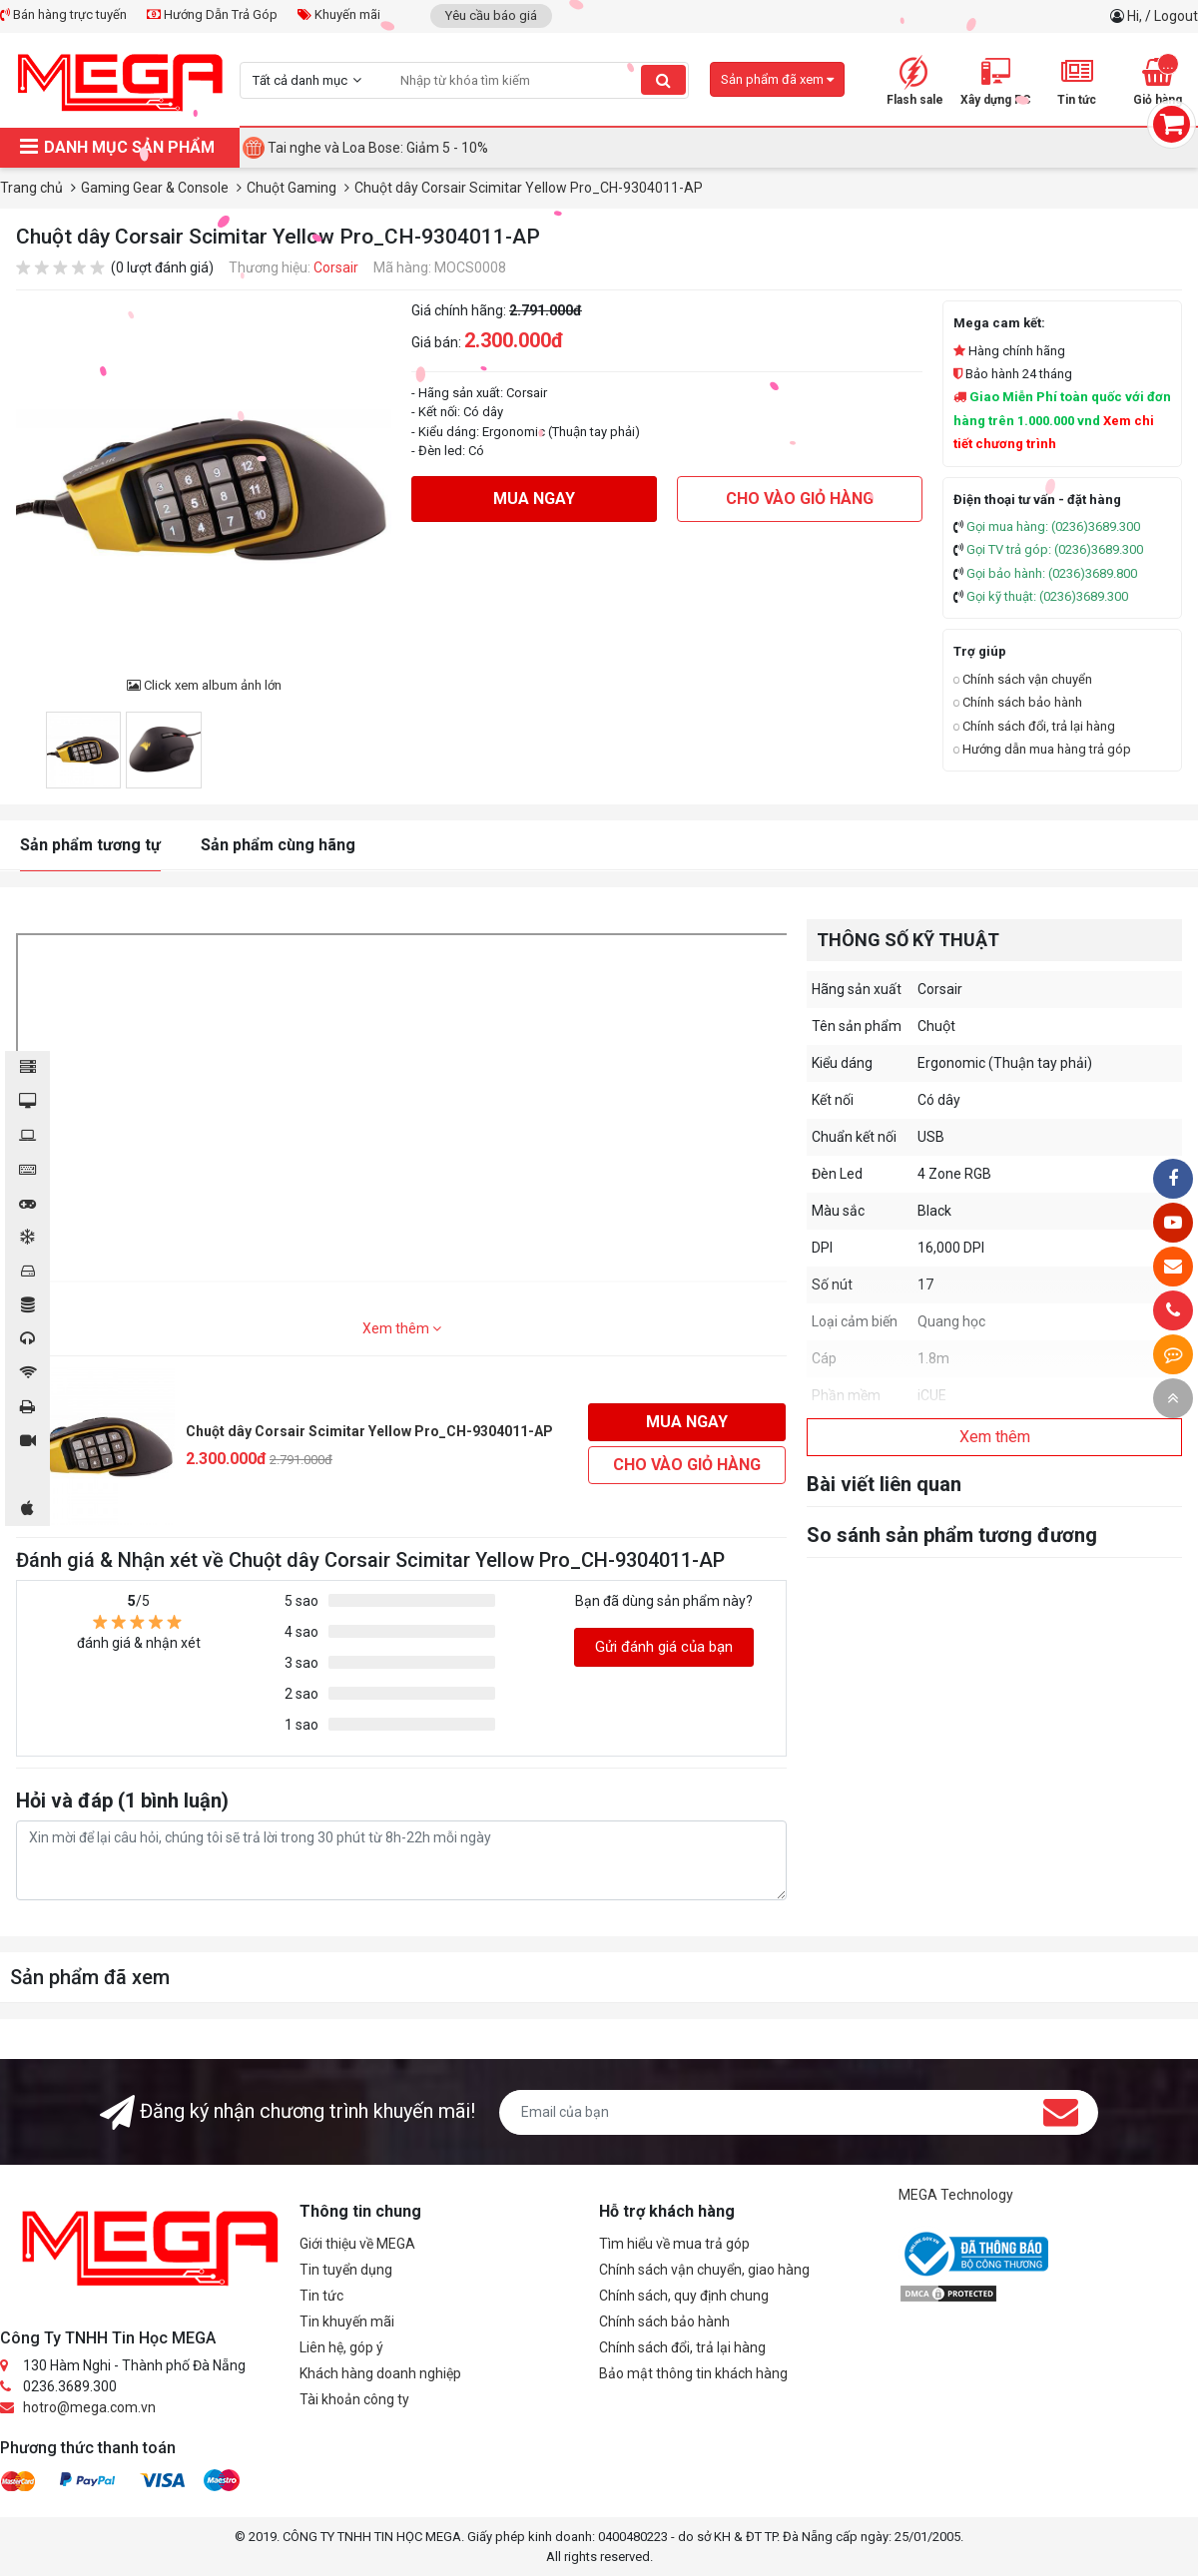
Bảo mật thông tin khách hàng (693, 2373)
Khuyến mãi (339, 14)
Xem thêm (401, 1328)
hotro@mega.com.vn (89, 2407)
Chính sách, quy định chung (684, 2296)
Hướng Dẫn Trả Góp (212, 14)
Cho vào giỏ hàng (800, 498)
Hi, (1136, 16)
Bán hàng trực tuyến (63, 14)
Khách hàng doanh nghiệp (380, 2373)
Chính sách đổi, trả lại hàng (1034, 726)
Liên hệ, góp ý (341, 2347)
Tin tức (321, 2296)
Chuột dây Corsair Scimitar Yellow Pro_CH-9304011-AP (369, 1431)
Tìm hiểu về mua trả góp (674, 2244)
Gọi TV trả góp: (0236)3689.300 (1054, 549)
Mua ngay (534, 498)
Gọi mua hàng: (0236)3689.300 (1053, 526)
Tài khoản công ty (354, 2399)
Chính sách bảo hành (1017, 702)
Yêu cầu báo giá (491, 15)
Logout (1176, 16)
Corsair (335, 267)
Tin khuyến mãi (347, 2321)
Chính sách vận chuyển (1022, 679)
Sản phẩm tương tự (90, 844)
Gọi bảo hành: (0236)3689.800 (1051, 573)
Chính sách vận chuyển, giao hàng (704, 2270)
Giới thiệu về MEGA (357, 2244)
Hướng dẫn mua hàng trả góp (1042, 749)
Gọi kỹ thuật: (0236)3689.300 (1047, 596)
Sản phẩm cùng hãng (278, 844)
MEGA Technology (955, 2195)
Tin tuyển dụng (346, 2270)
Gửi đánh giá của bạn (664, 1647)
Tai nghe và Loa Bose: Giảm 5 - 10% (378, 148)
